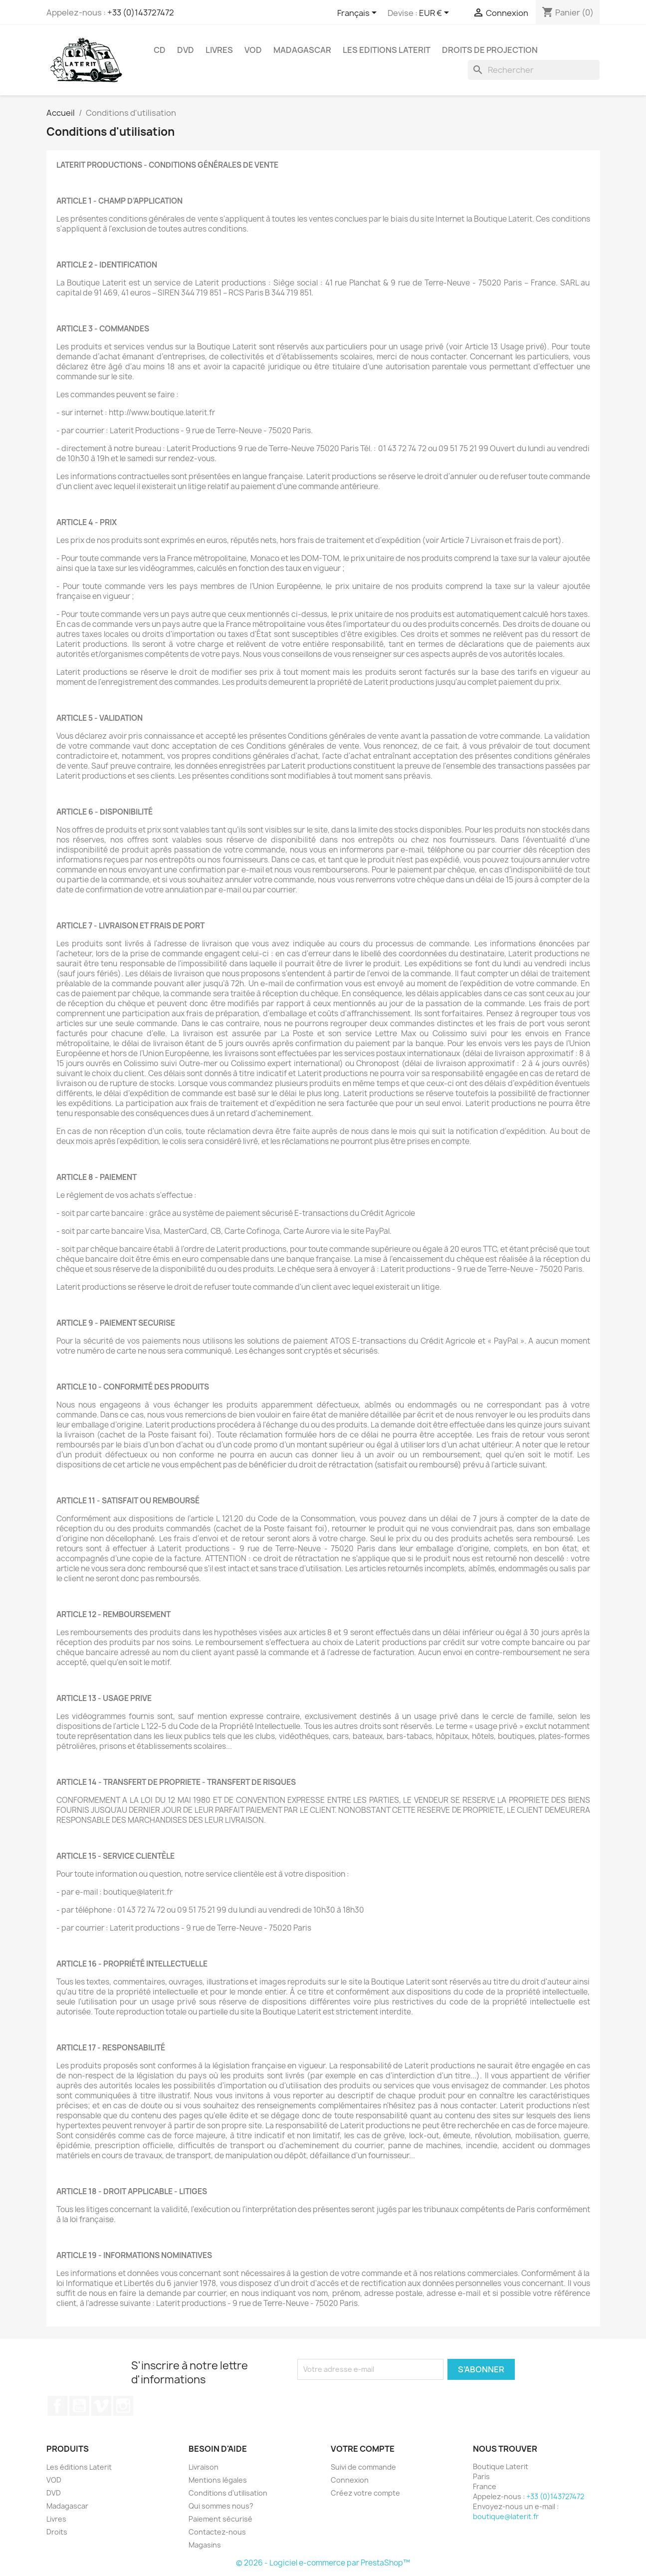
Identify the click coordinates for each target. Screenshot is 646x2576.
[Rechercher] (534, 70)
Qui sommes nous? (221, 2506)
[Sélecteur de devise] (435, 13)
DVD (185, 49)
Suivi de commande (363, 2467)
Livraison (203, 2467)
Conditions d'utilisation (228, 2493)
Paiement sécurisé (220, 2519)
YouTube (79, 2406)
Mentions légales (218, 2480)
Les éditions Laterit (79, 2467)
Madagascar (302, 49)
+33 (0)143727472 (140, 12)
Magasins (205, 2545)
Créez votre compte (365, 2493)
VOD (253, 49)
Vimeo (101, 2406)
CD (160, 49)
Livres (219, 49)
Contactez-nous (217, 2532)
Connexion (350, 2480)
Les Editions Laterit (387, 49)
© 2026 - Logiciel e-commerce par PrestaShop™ (323, 2563)
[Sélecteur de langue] (358, 13)
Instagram (123, 2406)
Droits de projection (490, 49)
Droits (56, 2532)
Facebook (57, 2406)
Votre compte (363, 2448)
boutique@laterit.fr (506, 2516)
